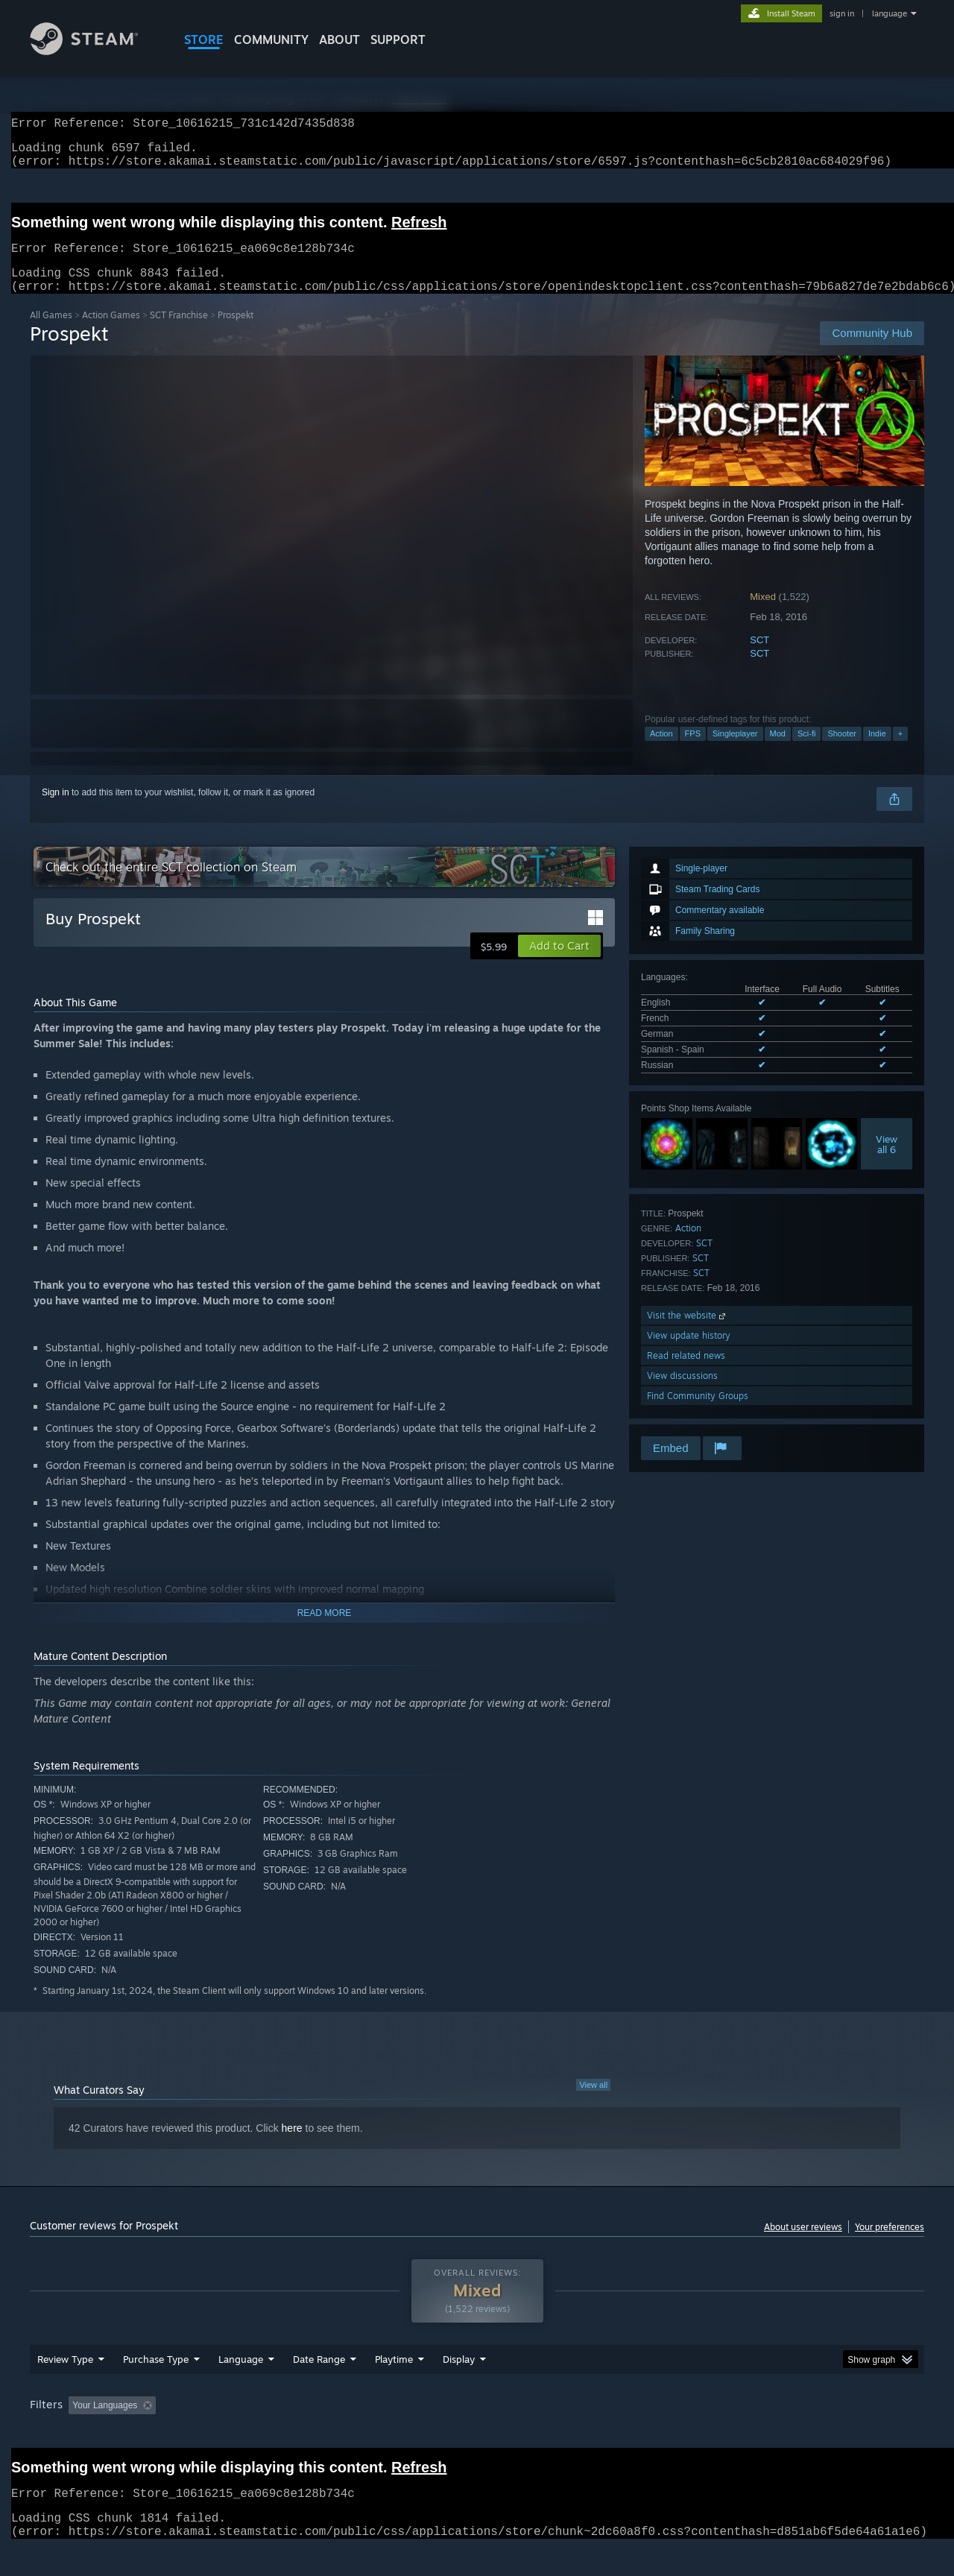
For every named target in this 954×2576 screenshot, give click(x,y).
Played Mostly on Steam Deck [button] (477, 2433)
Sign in (55, 810)
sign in (842, 13)
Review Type (65, 2387)
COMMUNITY (271, 39)
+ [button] (900, 751)
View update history (688, 1353)
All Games (51, 332)
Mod (778, 751)
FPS (693, 751)
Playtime (394, 2387)
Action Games (111, 332)
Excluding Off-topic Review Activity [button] (255, 2433)
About (339, 39)
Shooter (841, 751)
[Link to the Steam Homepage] (95, 51)
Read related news (686, 1373)
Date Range (319, 2387)
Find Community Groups (697, 1413)
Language (240, 2387)
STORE (204, 39)
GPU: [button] (729, 2433)
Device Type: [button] (794, 2433)
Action (661, 751)
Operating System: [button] (602, 2433)
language (889, 13)
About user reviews (803, 2244)
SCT (759, 657)
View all (593, 2102)
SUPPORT (398, 39)
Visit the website (687, 1333)
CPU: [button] (679, 2433)
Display (459, 2387)
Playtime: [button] (371, 2433)
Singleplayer (735, 751)
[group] (477, 2435)
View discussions (682, 1393)
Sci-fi (806, 751)
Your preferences (889, 2244)
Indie (877, 751)
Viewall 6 (886, 1162)
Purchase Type (156, 2387)
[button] (559, 964)
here (292, 2146)
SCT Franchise (179, 332)
